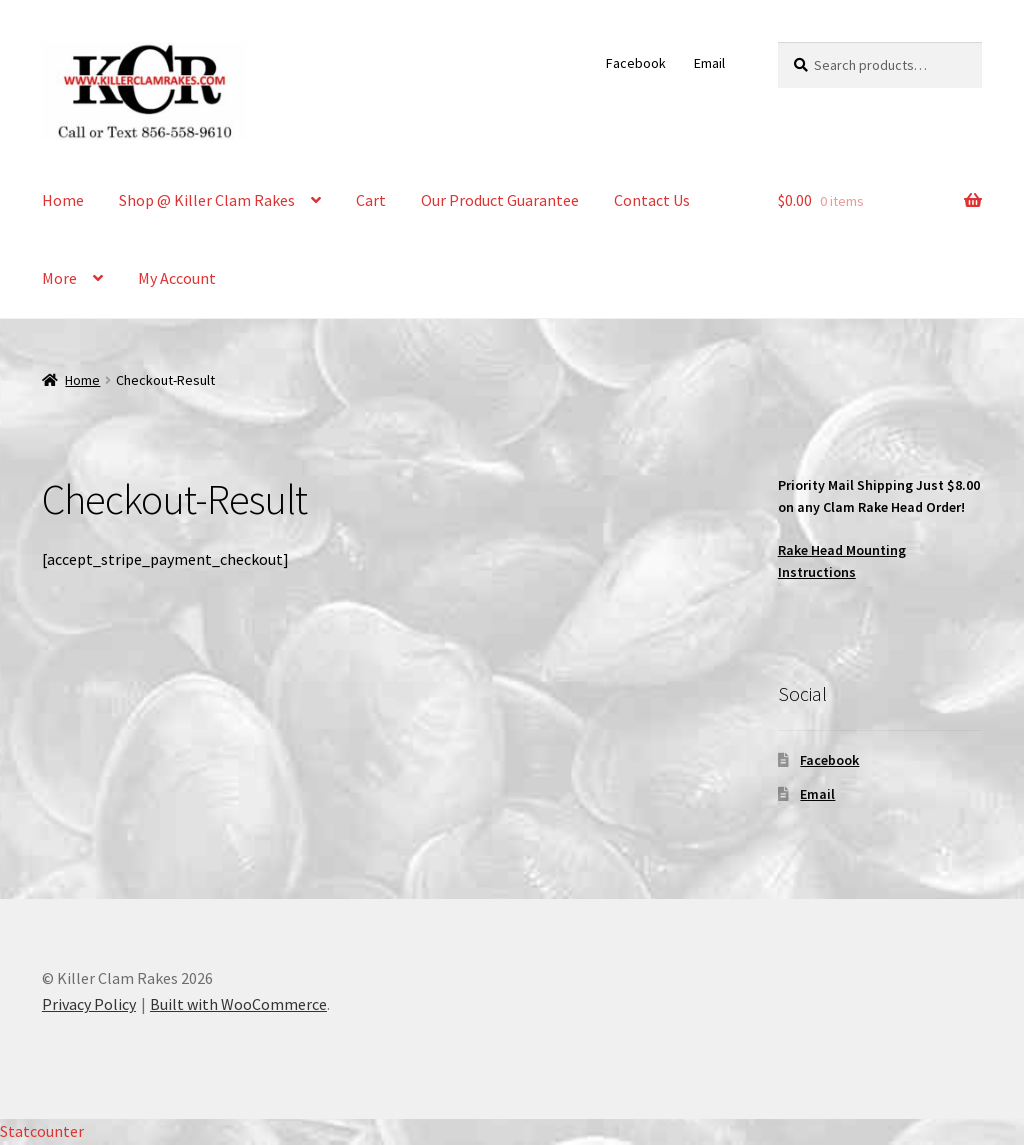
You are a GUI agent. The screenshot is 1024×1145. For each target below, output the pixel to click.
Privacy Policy (89, 1004)
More (59, 278)
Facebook (636, 63)
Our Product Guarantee (500, 200)
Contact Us (652, 200)
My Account (177, 278)
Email (709, 63)
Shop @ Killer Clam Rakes (207, 200)
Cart (371, 200)
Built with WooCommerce (238, 1004)
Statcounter (42, 1131)
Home (63, 200)
